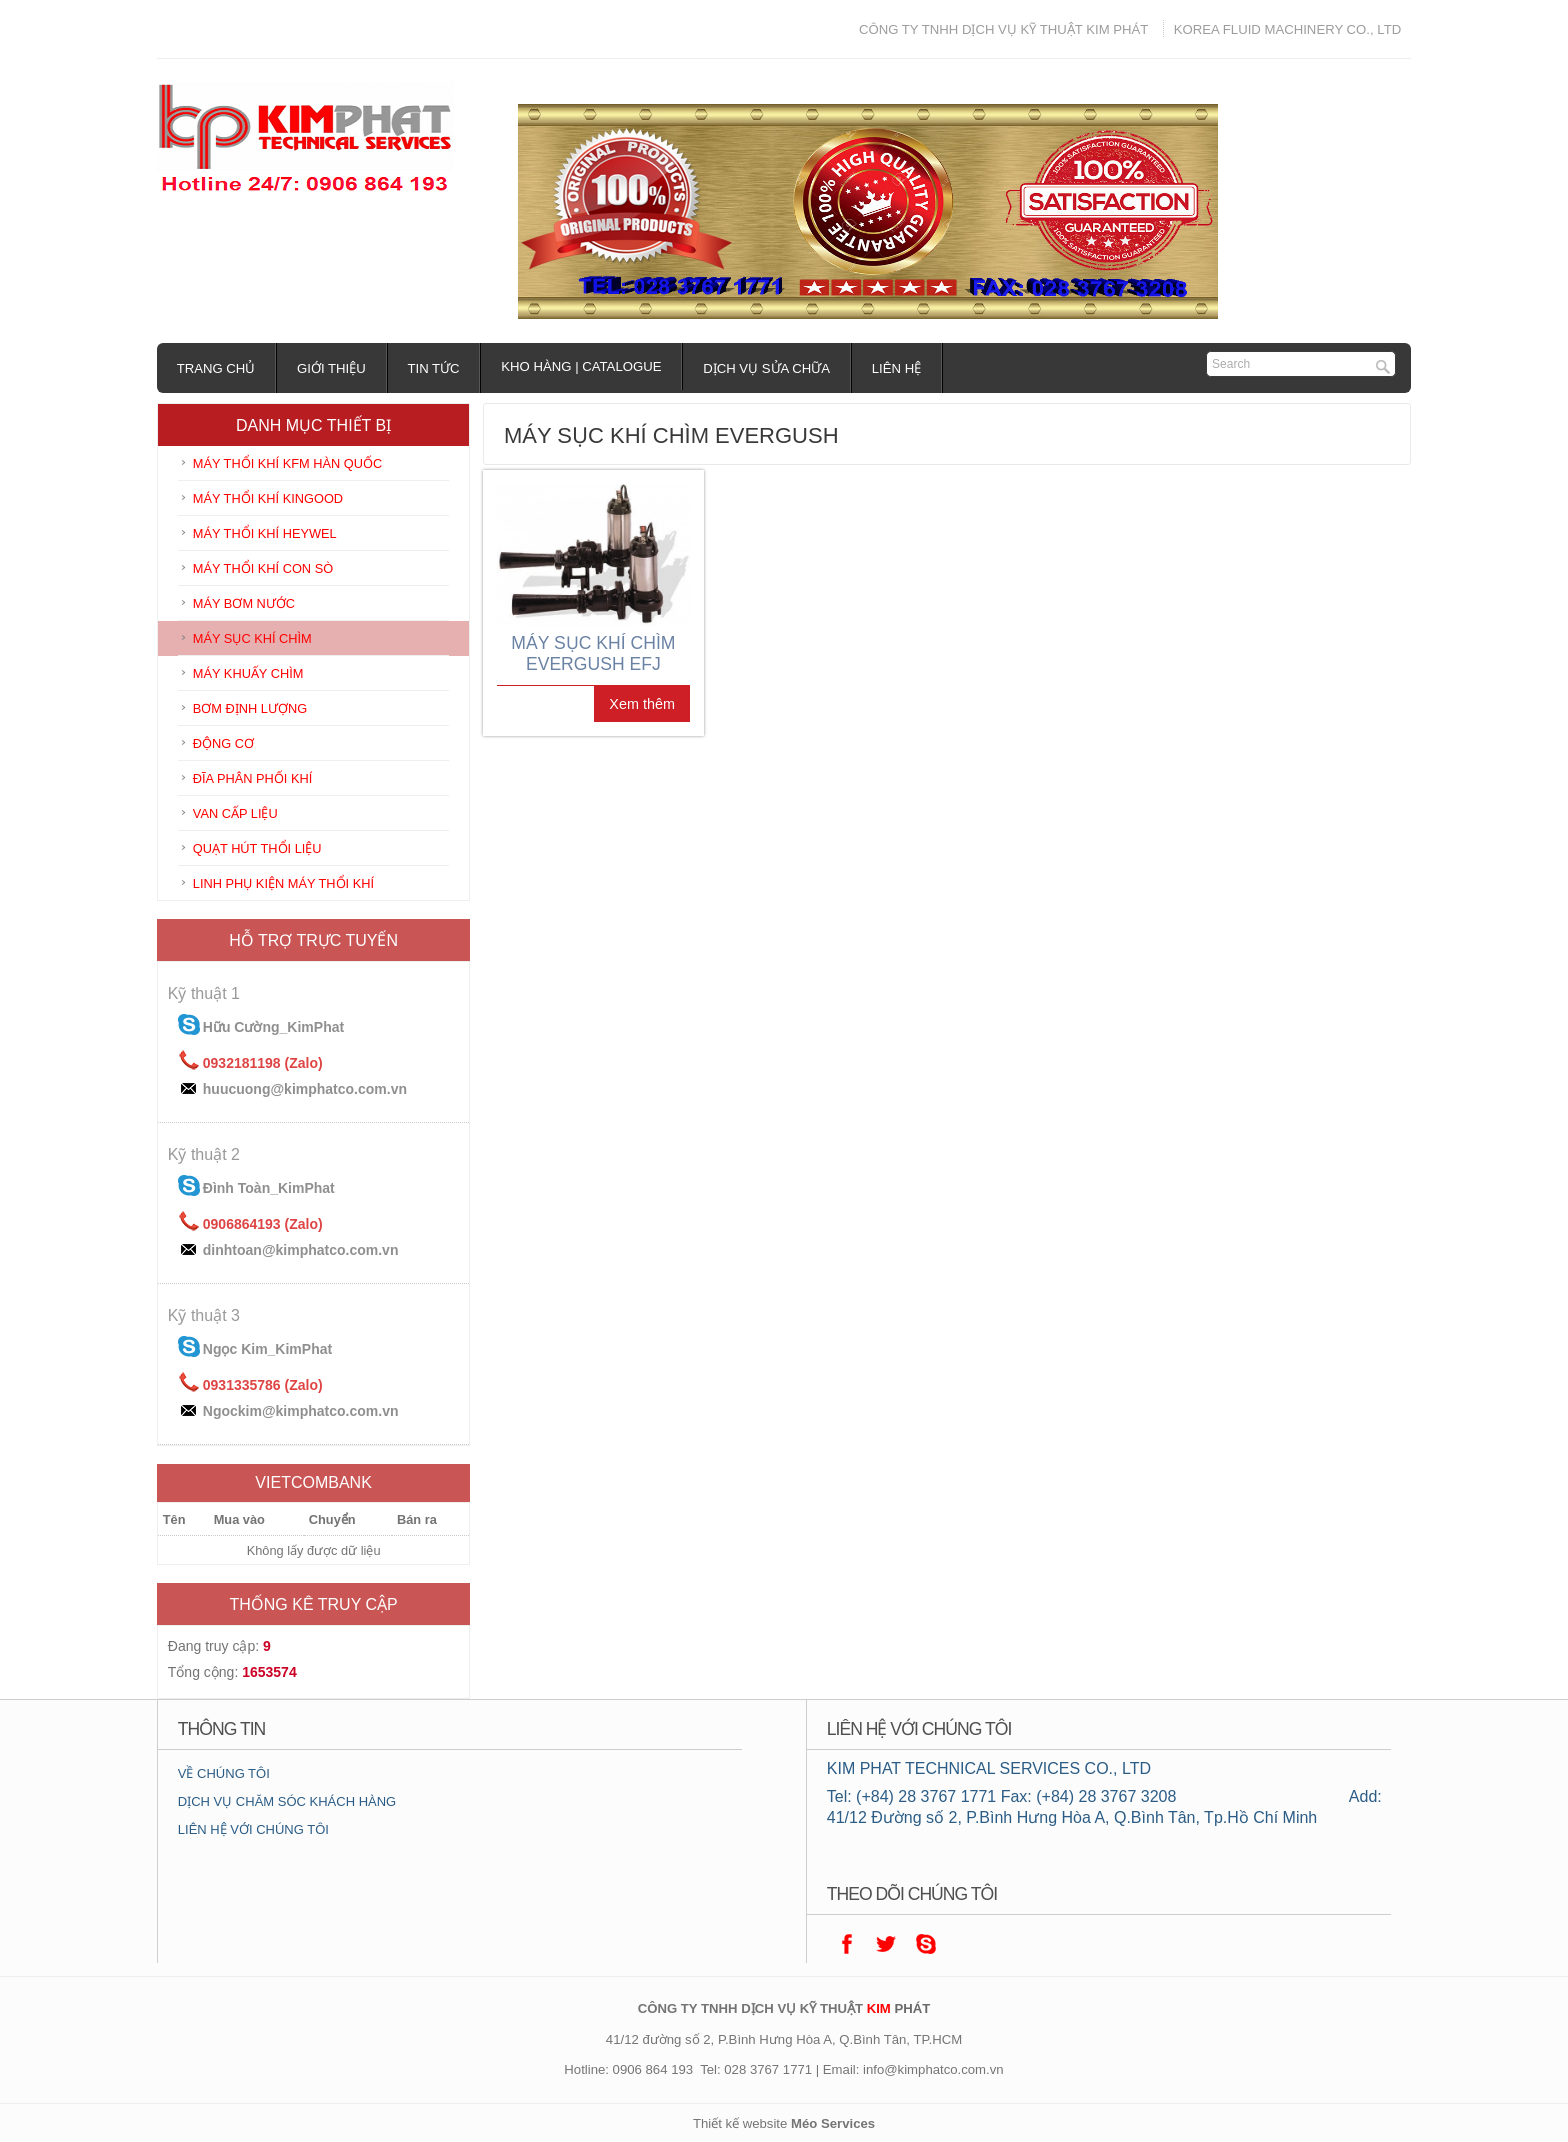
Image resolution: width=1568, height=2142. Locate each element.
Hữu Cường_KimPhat (273, 1027)
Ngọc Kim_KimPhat (267, 1349)
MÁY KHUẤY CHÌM (248, 673)
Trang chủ (216, 368)
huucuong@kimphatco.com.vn (305, 1089)
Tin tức (434, 368)
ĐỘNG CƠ (223, 743)
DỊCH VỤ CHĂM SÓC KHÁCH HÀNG (287, 1801)
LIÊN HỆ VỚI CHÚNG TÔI (253, 1829)
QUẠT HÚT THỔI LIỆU (257, 848)
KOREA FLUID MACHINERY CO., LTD (1287, 29)
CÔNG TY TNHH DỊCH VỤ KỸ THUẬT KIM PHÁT (1003, 29)
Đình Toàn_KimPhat (269, 1188)
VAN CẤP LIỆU (235, 813)
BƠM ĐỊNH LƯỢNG (250, 708)
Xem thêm (642, 704)
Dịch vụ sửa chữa (767, 368)
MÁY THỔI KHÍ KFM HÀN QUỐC (287, 463)
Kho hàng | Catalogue (582, 366)
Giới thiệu (332, 368)
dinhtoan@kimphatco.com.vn (301, 1250)
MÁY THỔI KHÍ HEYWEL (265, 533)
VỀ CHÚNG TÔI (224, 1773)
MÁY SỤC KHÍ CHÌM (252, 638)
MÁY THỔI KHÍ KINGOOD (268, 498)
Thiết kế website (740, 2123)
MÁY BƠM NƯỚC (244, 603)
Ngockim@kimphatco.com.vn (301, 1411)
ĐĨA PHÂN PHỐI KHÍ (253, 778)
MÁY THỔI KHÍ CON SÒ (263, 568)
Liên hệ (897, 368)
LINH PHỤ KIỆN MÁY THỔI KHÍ (283, 883)
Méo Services (833, 2123)
